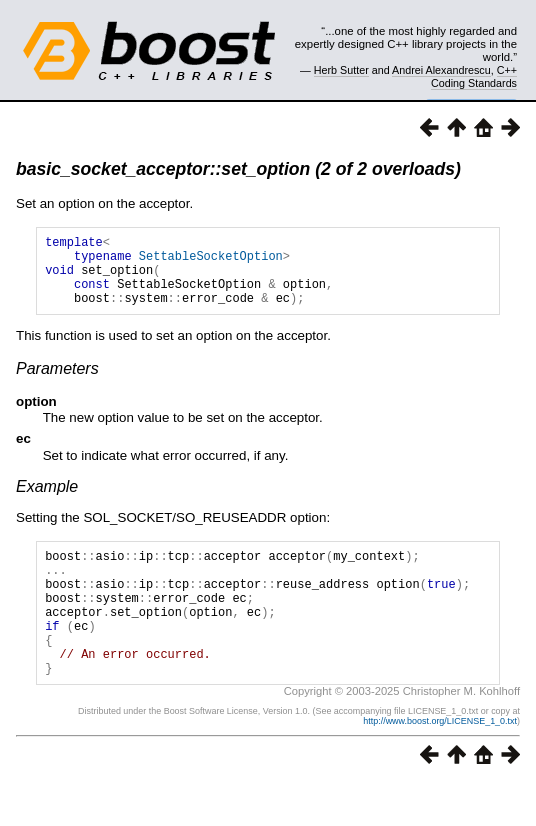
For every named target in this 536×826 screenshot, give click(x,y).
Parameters (57, 383)
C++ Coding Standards (474, 76)
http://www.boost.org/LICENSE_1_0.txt (440, 763)
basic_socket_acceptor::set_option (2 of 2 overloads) (238, 169)
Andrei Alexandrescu (441, 70)
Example (47, 501)
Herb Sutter (341, 70)
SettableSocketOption (211, 261)
